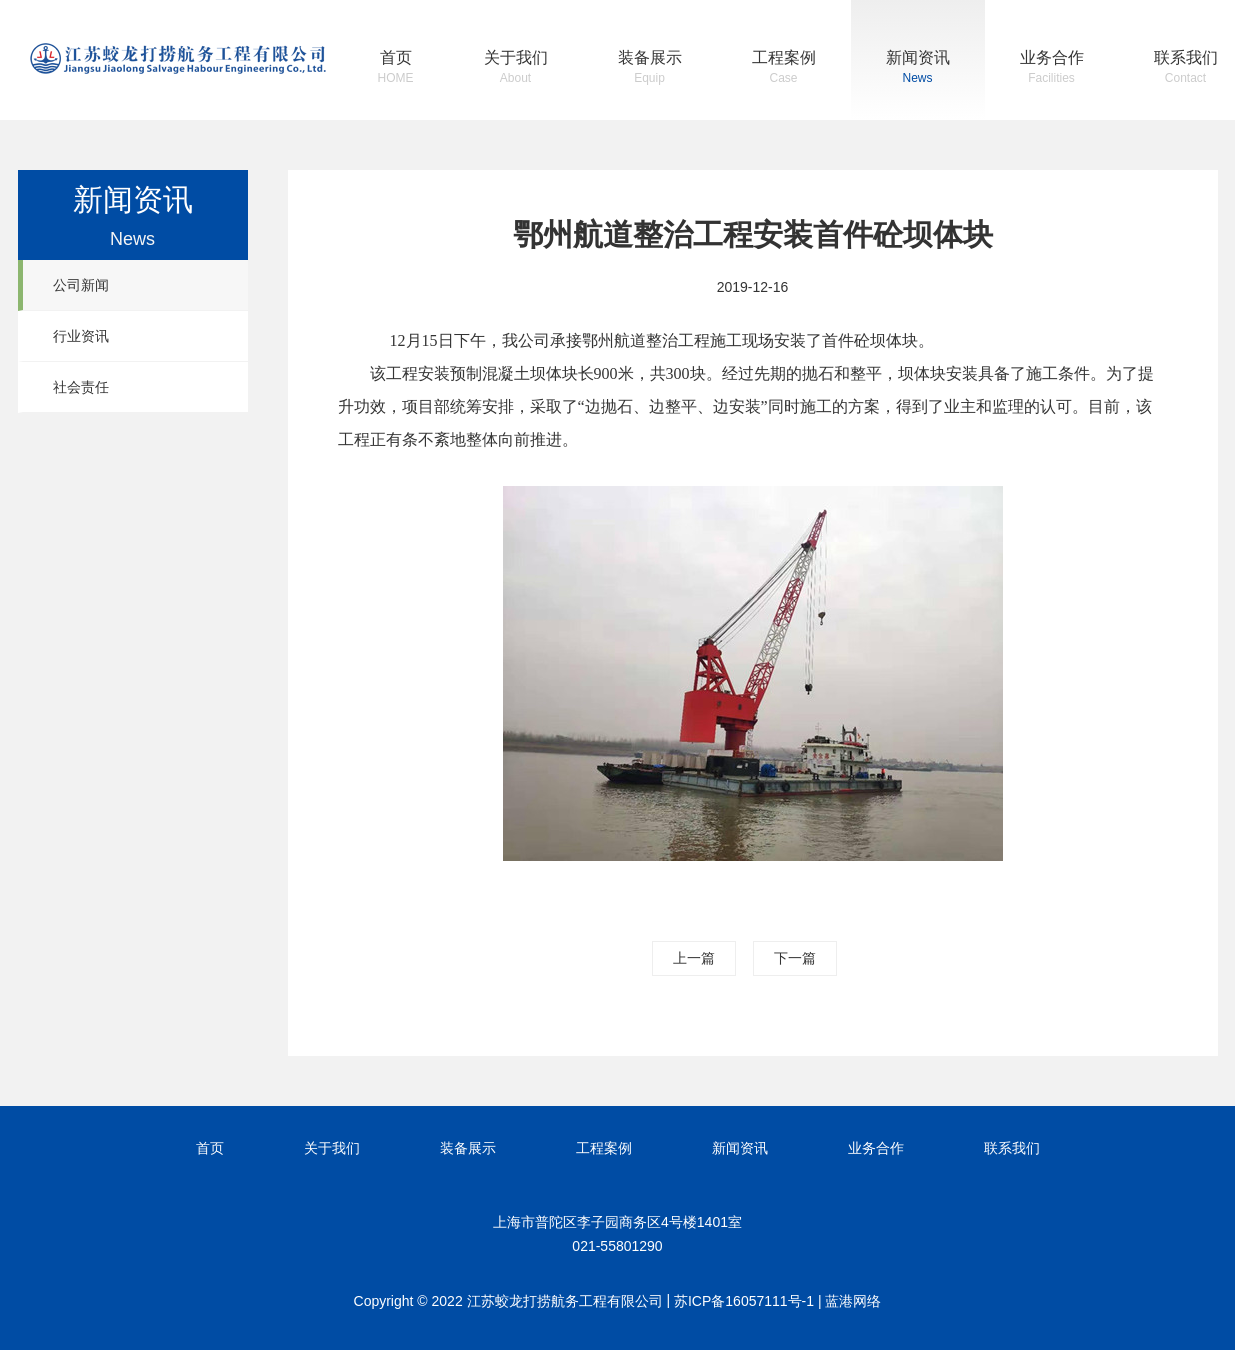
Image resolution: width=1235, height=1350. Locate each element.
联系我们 (1186, 69)
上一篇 (694, 958)
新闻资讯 (918, 69)
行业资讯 (81, 336)
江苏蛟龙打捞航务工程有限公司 (178, 58)
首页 (396, 69)
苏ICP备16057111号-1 (744, 1301)
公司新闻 (81, 285)
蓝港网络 (853, 1301)
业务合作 (1052, 69)
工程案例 (784, 69)
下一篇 (795, 958)
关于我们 (516, 69)
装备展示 (650, 69)
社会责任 (81, 387)
